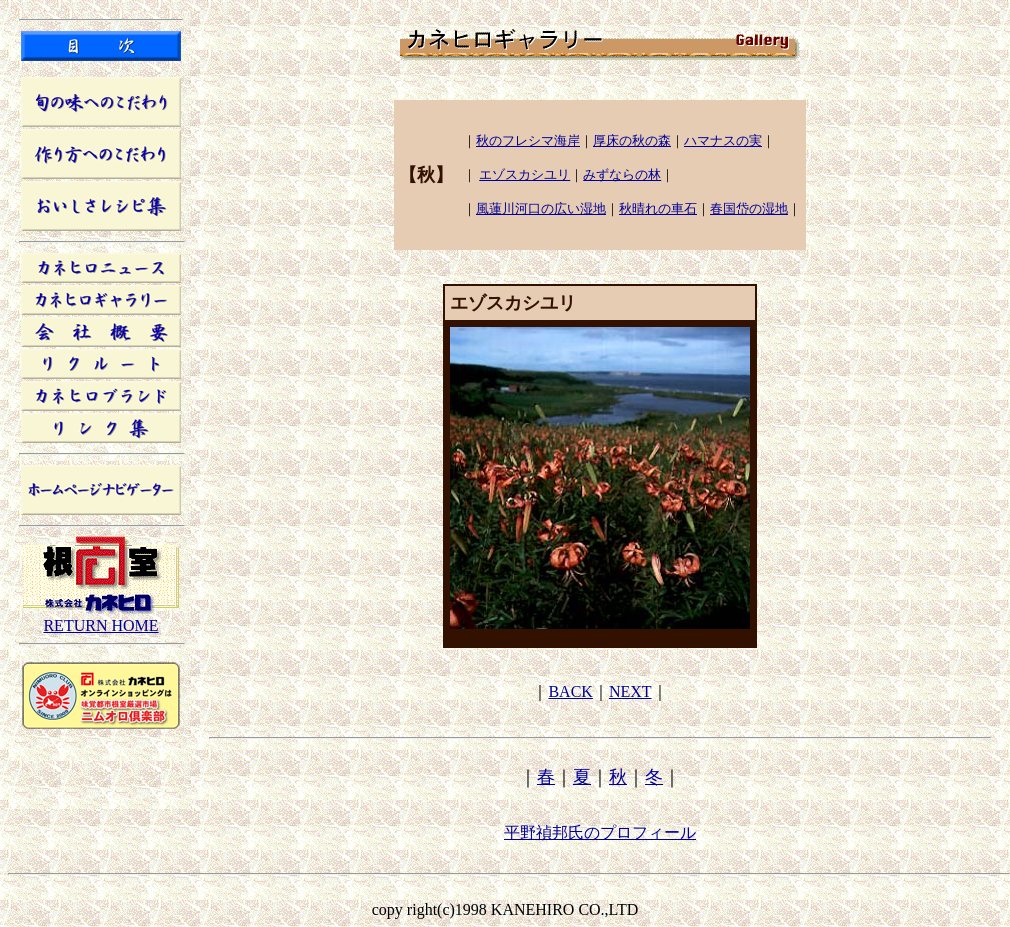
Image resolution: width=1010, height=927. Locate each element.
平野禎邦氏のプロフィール (600, 832)
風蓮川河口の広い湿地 (541, 208)
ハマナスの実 (723, 140)
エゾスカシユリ (524, 174)
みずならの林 (622, 174)
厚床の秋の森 (632, 140)
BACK (570, 691)
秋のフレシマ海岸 (528, 140)
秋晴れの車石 (658, 208)
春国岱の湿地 (749, 208)
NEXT (630, 691)
